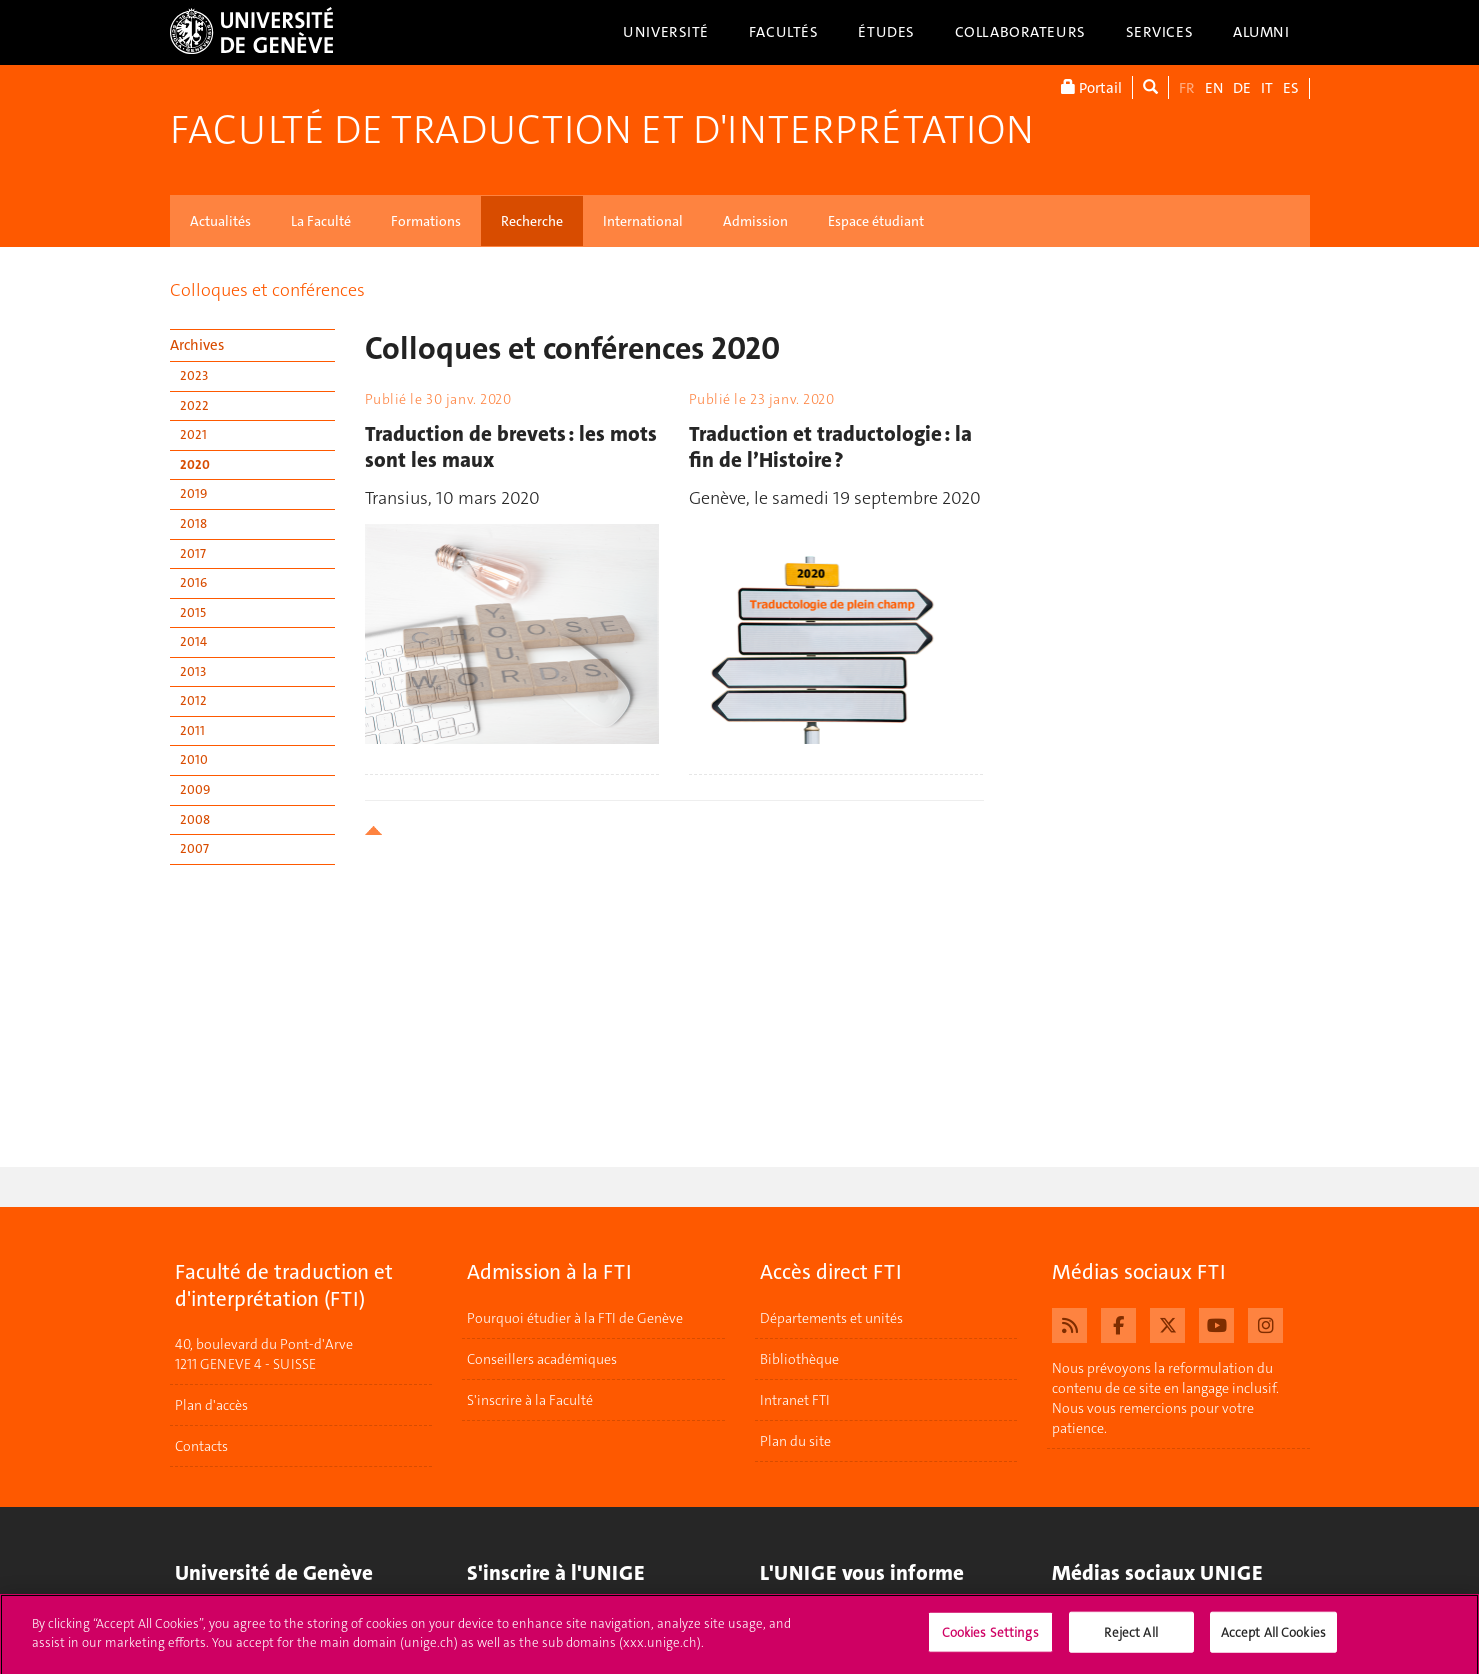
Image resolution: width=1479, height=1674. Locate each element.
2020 (195, 464)
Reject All (1130, 1640)
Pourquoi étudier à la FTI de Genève (575, 1318)
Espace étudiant (876, 221)
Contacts (201, 1447)
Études (886, 32)
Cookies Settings (990, 1640)
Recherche (532, 221)
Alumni (1261, 32)
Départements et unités (831, 1318)
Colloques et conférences (267, 290)
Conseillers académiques (542, 1359)
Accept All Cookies (1273, 1640)
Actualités (220, 221)
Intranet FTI (795, 1400)
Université (666, 32)
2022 (194, 405)
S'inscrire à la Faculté (530, 1400)
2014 (193, 641)
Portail (1091, 87)
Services (1160, 32)
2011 (192, 730)
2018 (193, 523)
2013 (193, 671)
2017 (193, 553)
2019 (193, 493)
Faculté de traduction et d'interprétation (602, 130)
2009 (195, 789)
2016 (193, 582)
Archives (197, 345)
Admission (755, 221)
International (643, 221)
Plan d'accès (211, 1406)
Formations (426, 221)
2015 (193, 612)
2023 (194, 375)
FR (1187, 88)
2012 (193, 700)
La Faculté (321, 221)
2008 (195, 819)
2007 (194, 848)
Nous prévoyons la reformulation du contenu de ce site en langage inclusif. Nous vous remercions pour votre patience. (1165, 1398)
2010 (194, 759)
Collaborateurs (1020, 32)
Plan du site (795, 1441)
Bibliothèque (799, 1359)
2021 (193, 434)
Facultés (784, 32)
